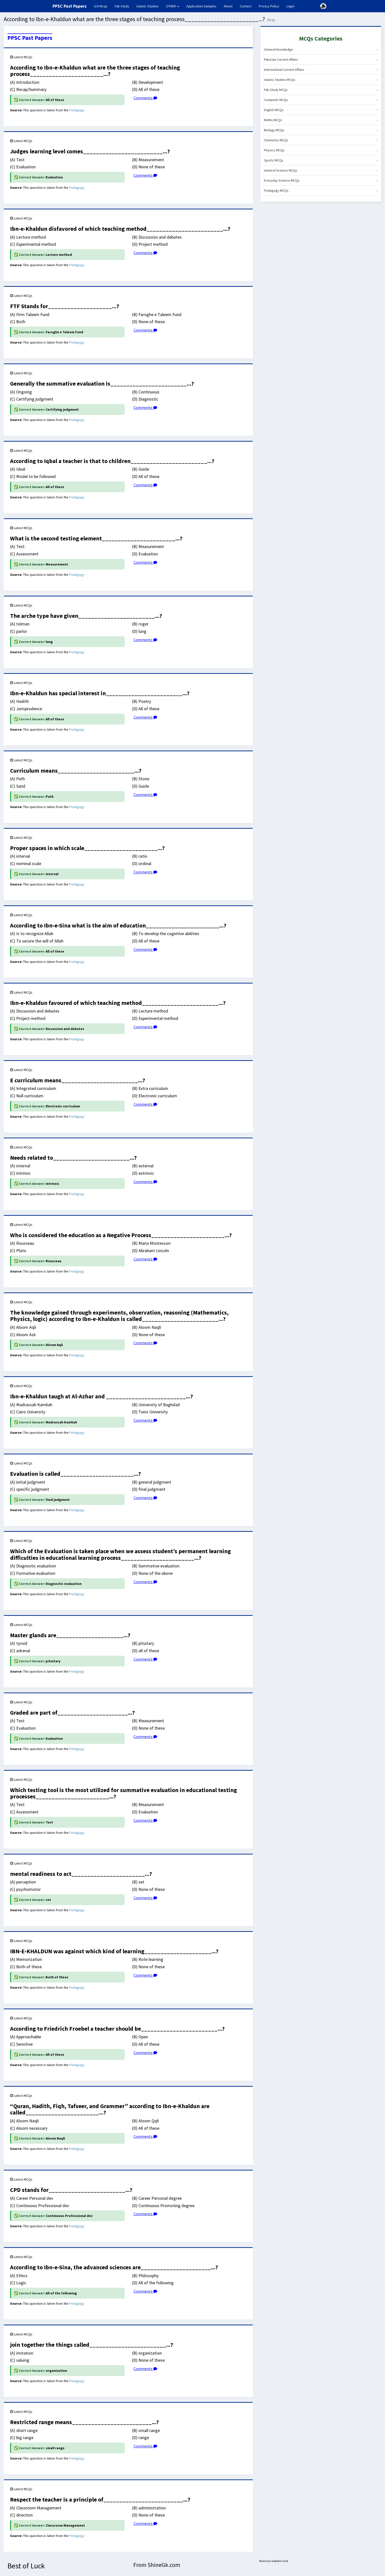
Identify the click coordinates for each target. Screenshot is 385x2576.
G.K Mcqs (102, 5)
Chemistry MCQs (321, 140)
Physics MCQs (321, 150)
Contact (245, 6)
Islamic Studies (148, 6)
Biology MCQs (321, 130)
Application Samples (201, 6)
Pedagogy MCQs (321, 190)
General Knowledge (321, 49)
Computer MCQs (321, 99)
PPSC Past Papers (29, 38)
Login (290, 6)
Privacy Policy (269, 6)
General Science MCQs (321, 170)
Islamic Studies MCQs (321, 79)
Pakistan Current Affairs (321, 59)
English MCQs (321, 109)
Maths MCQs (321, 119)
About (228, 6)
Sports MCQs (321, 160)
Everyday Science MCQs (321, 180)
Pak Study (122, 6)
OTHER (172, 6)
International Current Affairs (321, 69)
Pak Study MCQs (321, 89)
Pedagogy (76, 110)
